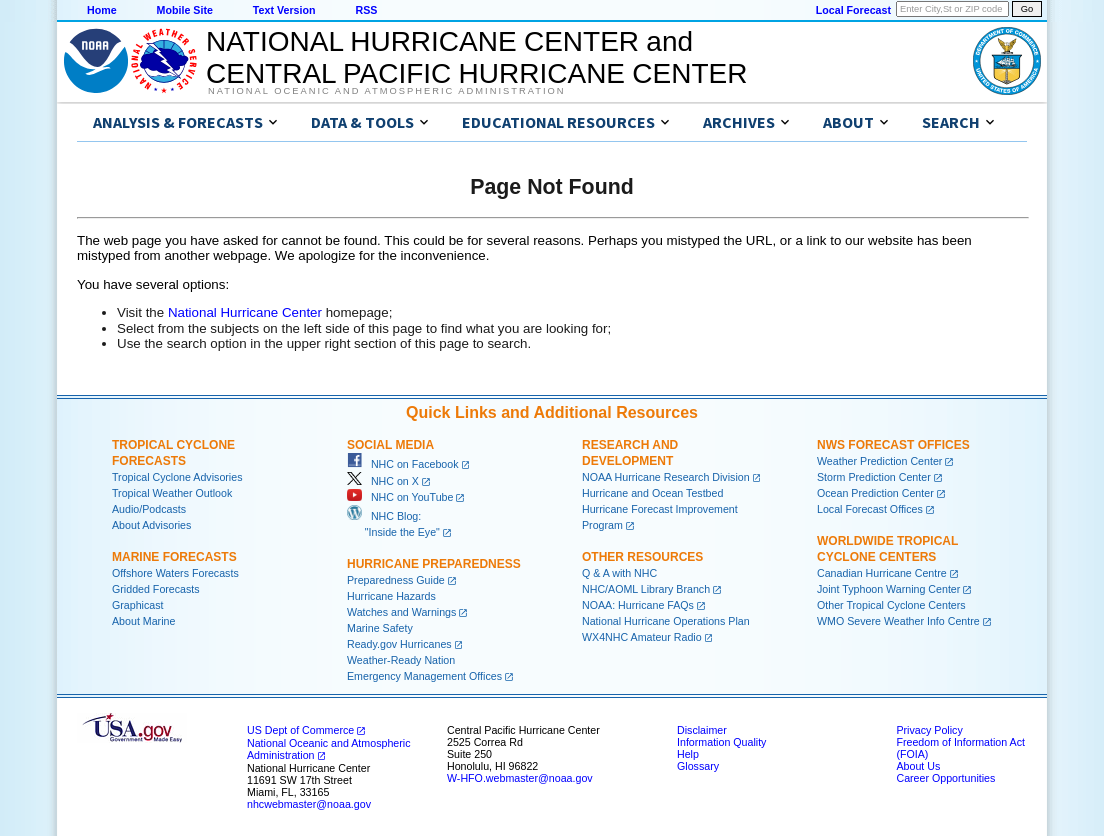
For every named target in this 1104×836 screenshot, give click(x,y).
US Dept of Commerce (300, 730)
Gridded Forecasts (156, 589)
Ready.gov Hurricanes (399, 644)
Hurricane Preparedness (434, 564)
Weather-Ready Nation (401, 660)
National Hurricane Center (245, 312)
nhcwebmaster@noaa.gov (309, 804)
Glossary (698, 766)
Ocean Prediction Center (875, 493)
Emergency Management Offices (424, 676)
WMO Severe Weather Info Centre (898, 621)
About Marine (143, 621)
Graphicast (138, 605)
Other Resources (642, 557)
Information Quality (721, 742)
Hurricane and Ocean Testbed (652, 493)
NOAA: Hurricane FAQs (638, 605)
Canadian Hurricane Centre (882, 573)
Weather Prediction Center (879, 461)
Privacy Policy (929, 730)
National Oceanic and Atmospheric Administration (386, 91)
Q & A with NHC (619, 573)
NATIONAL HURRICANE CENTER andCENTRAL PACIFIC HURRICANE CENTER (476, 57)
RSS (366, 10)
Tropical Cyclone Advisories (177, 477)
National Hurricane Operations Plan (666, 621)
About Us (918, 766)
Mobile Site (185, 10)
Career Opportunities (945, 778)
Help (688, 754)
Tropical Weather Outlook (172, 493)
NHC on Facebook (403, 464)
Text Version (284, 10)
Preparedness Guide (396, 580)
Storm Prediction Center (874, 477)
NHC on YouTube (400, 497)
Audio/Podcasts (149, 509)
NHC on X (383, 481)
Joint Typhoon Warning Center (888, 589)
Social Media (390, 445)
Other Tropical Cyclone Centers (891, 605)
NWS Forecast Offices (893, 445)
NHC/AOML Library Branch (646, 589)
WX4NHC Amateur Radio (642, 637)
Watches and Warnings (401, 612)
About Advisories (151, 525)
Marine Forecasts (174, 557)
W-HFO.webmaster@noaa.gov (520, 778)
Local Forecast (853, 10)
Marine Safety (380, 628)
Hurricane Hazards (391, 596)
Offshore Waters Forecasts (175, 573)
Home (102, 10)
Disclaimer (702, 730)
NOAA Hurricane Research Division (666, 477)
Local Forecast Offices (870, 509)
